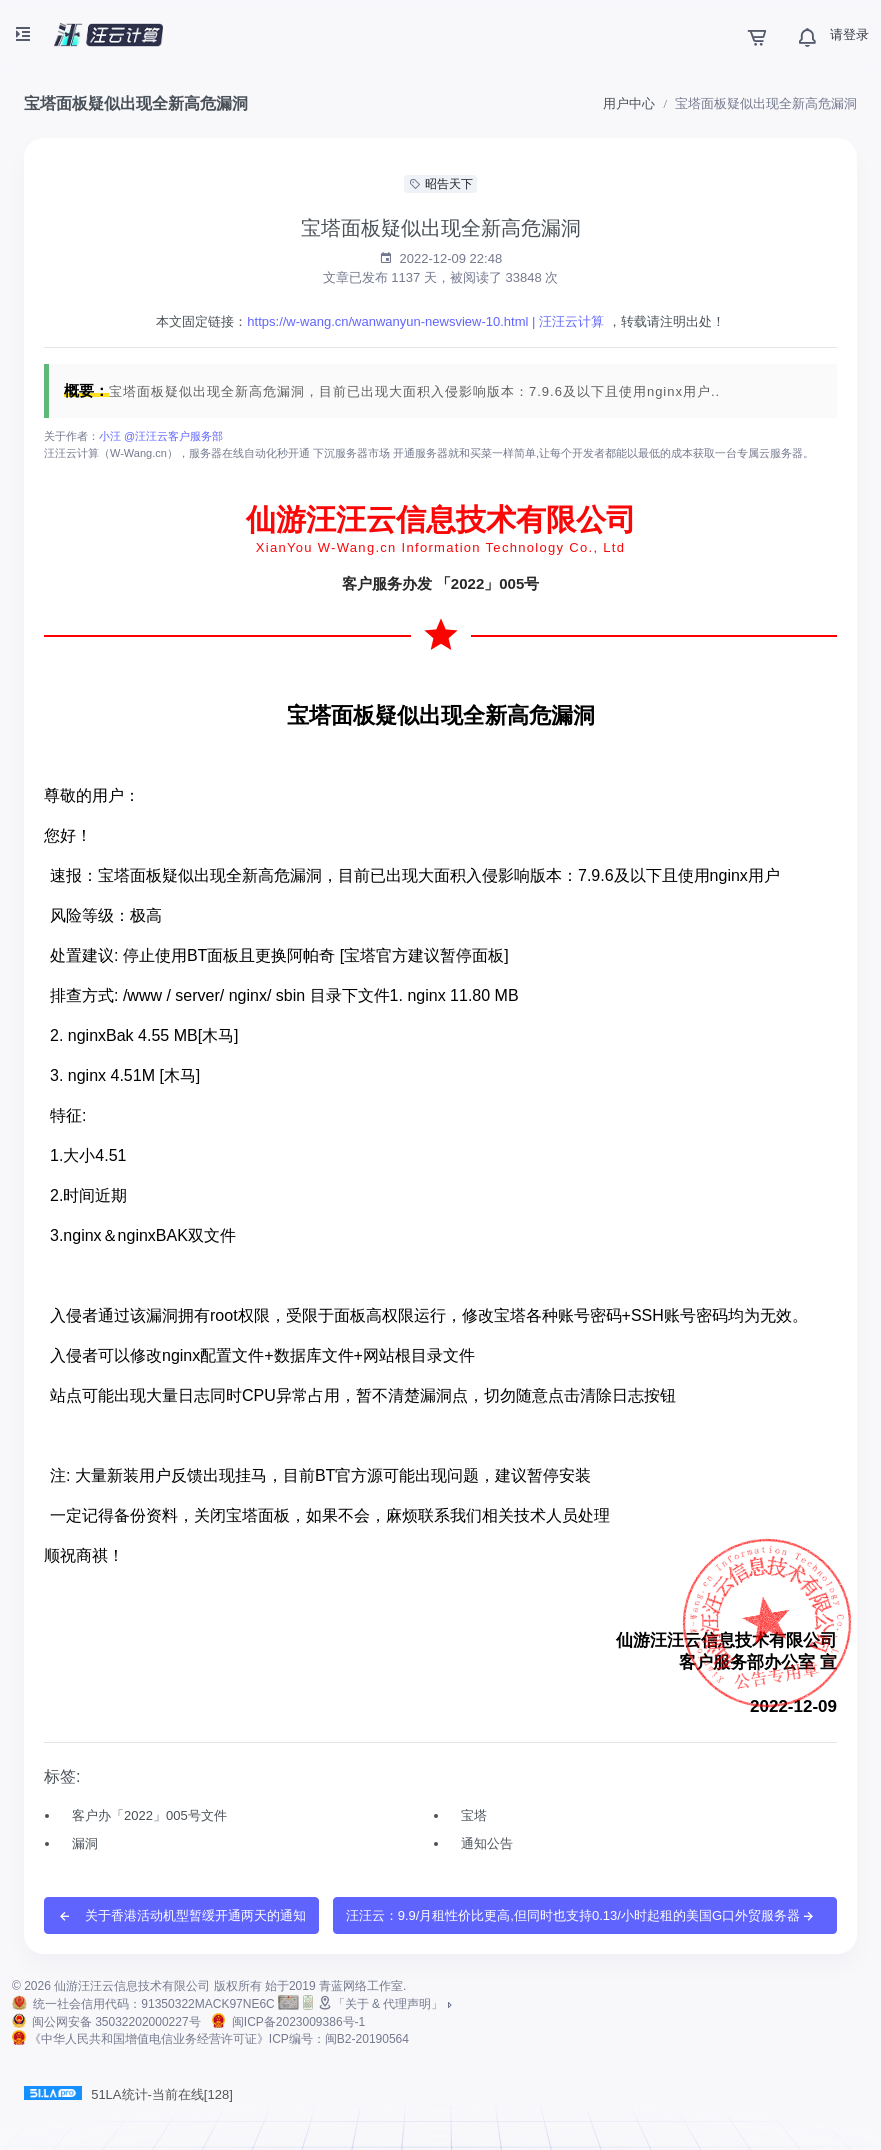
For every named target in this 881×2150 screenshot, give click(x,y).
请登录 (849, 34)
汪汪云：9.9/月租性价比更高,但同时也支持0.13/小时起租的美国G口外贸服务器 (581, 1916)
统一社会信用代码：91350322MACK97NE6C (153, 2004)
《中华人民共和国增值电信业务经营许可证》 (219, 2039)
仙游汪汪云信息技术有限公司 (132, 1986)
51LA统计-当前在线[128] (128, 2094)
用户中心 (629, 103)
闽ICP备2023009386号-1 (298, 2022)
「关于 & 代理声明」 (386, 2004)
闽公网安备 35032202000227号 (116, 2022)
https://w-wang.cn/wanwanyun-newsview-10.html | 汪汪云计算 (425, 321)
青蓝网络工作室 (361, 1986)
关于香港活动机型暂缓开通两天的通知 (181, 1916)
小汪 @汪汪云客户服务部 (161, 436)
